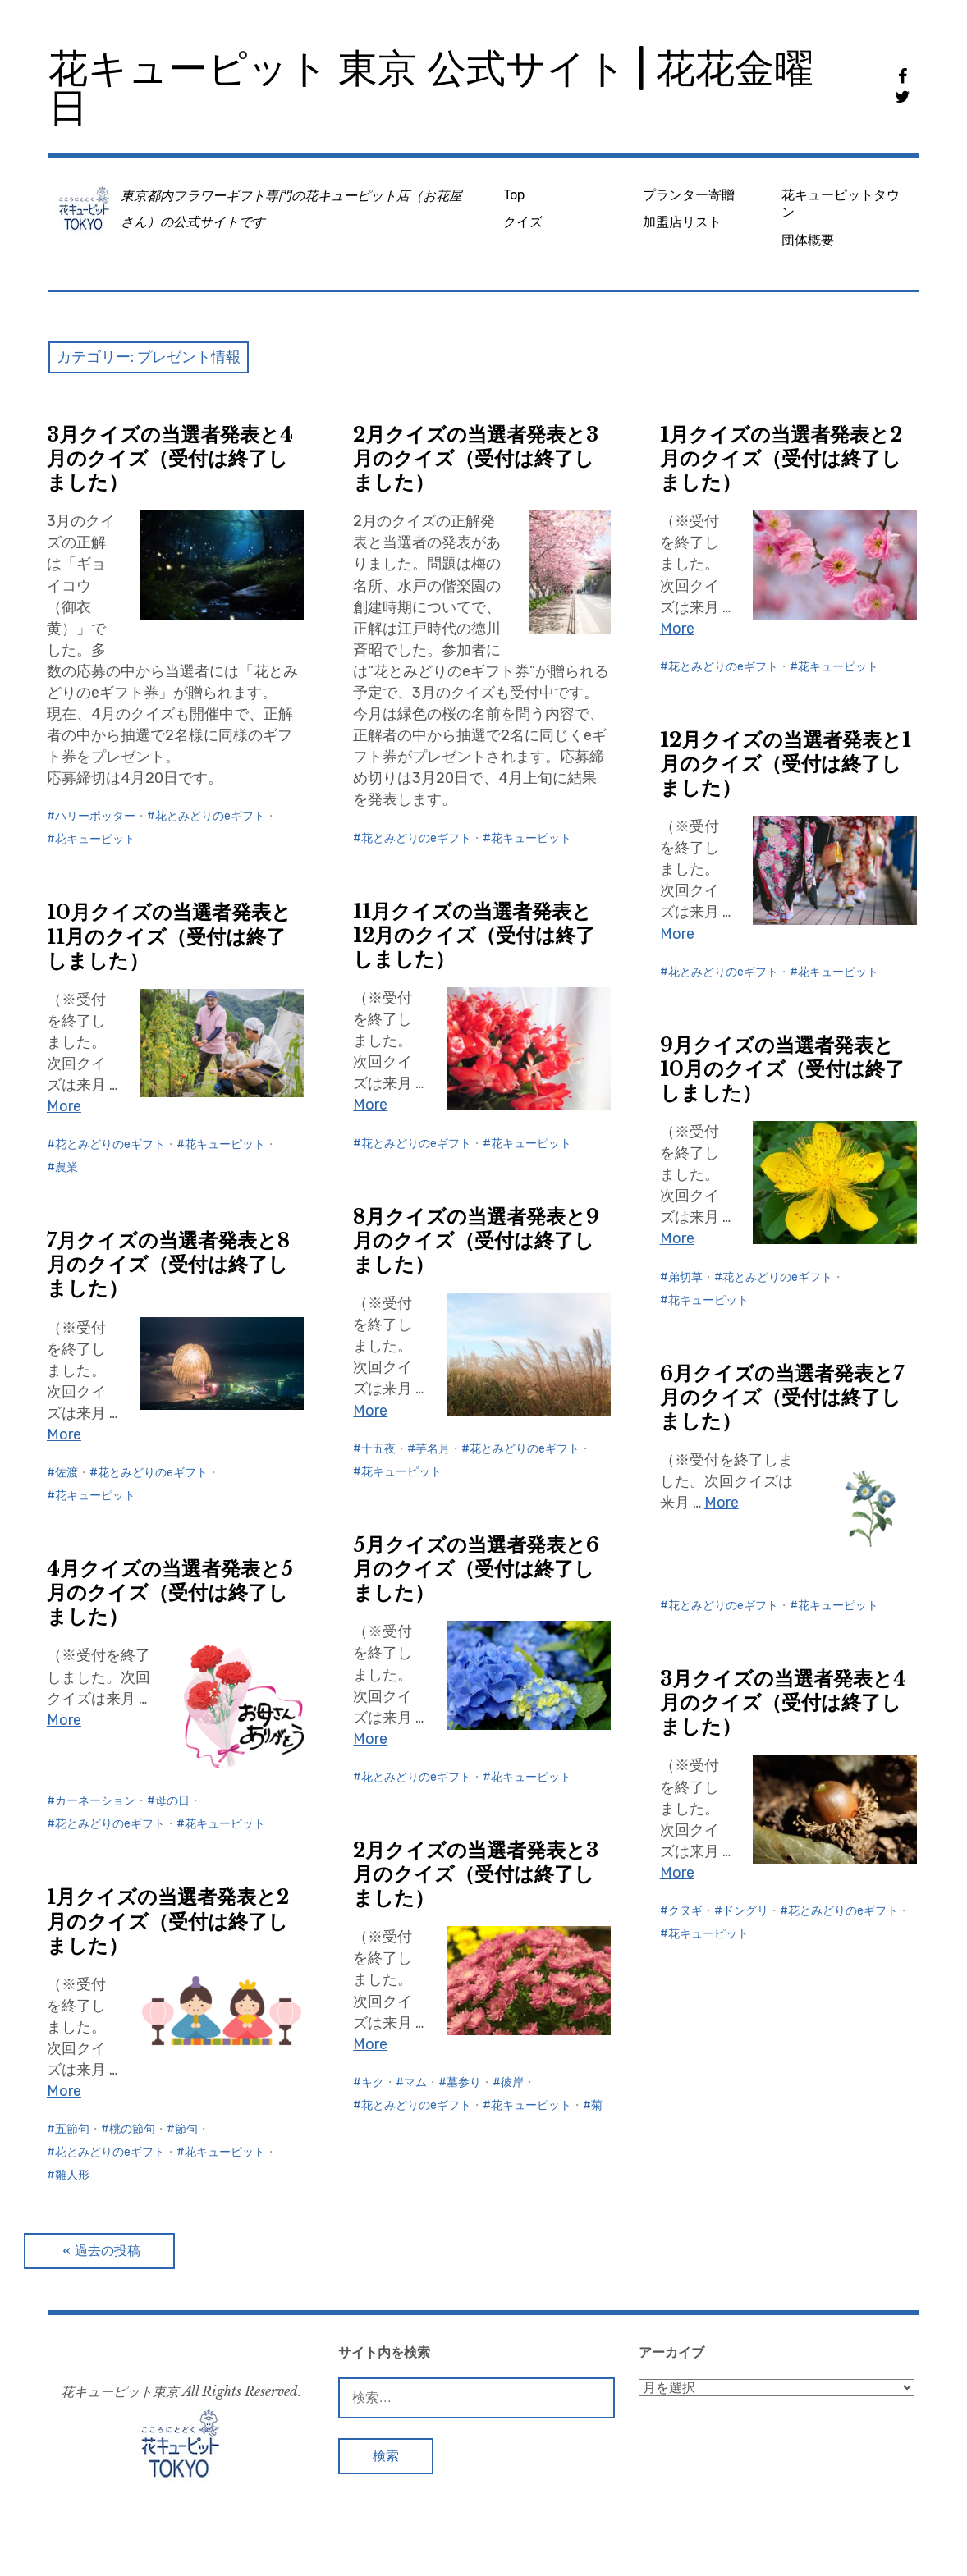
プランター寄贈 (689, 195)
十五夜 (378, 1449)
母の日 (172, 1801)
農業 (66, 1167)
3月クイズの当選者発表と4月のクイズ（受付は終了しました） (170, 458)
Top (514, 195)
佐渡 (66, 1473)
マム (415, 2082)
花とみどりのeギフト (210, 816)
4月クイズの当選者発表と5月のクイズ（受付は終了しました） (170, 1592)
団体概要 (807, 240)
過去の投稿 (107, 2250)
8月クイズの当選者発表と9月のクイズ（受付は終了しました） (476, 1240)
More (677, 629)
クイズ (523, 222)
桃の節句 (132, 2129)
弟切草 (685, 1277)
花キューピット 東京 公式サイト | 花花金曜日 (430, 88)
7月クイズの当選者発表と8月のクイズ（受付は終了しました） (168, 1264)
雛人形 (72, 2175)
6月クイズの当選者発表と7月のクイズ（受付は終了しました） (782, 1397)
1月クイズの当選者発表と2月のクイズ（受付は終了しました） (781, 458)
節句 (186, 2129)
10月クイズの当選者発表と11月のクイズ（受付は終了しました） (169, 936)
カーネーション (95, 1801)
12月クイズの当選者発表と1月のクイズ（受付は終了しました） (785, 763)
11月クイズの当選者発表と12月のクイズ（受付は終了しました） (474, 935)
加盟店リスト (682, 222)
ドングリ (745, 1911)
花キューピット (95, 839)
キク (372, 2082)
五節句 (72, 2129)
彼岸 (512, 2082)
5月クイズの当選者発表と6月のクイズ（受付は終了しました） (476, 1568)
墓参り (464, 2082)
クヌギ (685, 1911)
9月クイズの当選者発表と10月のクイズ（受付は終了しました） (782, 1069)
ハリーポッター (95, 816)
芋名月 (432, 1449)
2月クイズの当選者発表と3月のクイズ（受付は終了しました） (475, 458)
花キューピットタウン (840, 203)
